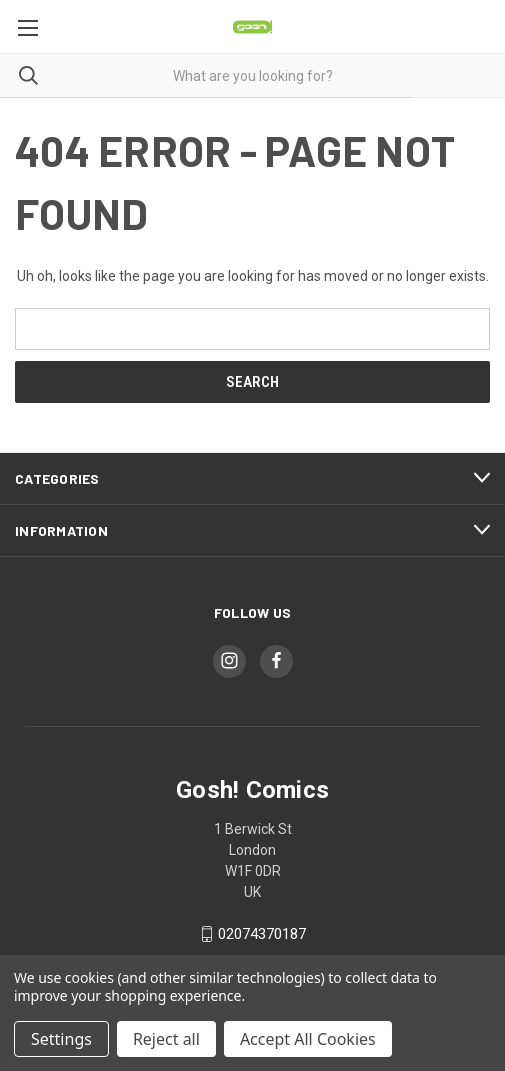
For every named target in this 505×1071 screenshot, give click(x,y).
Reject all (166, 1039)
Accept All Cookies (308, 1039)
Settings (61, 1039)
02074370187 (262, 934)
